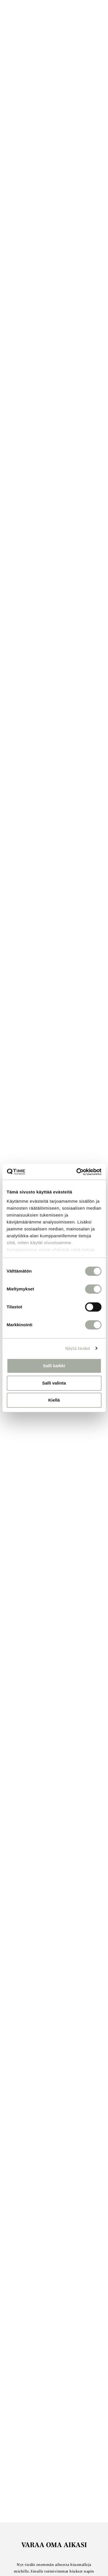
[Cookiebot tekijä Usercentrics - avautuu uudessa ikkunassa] (76, 1172)
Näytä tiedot (77, 1348)
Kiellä (54, 1400)
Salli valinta (54, 1383)
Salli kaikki (54, 1365)
